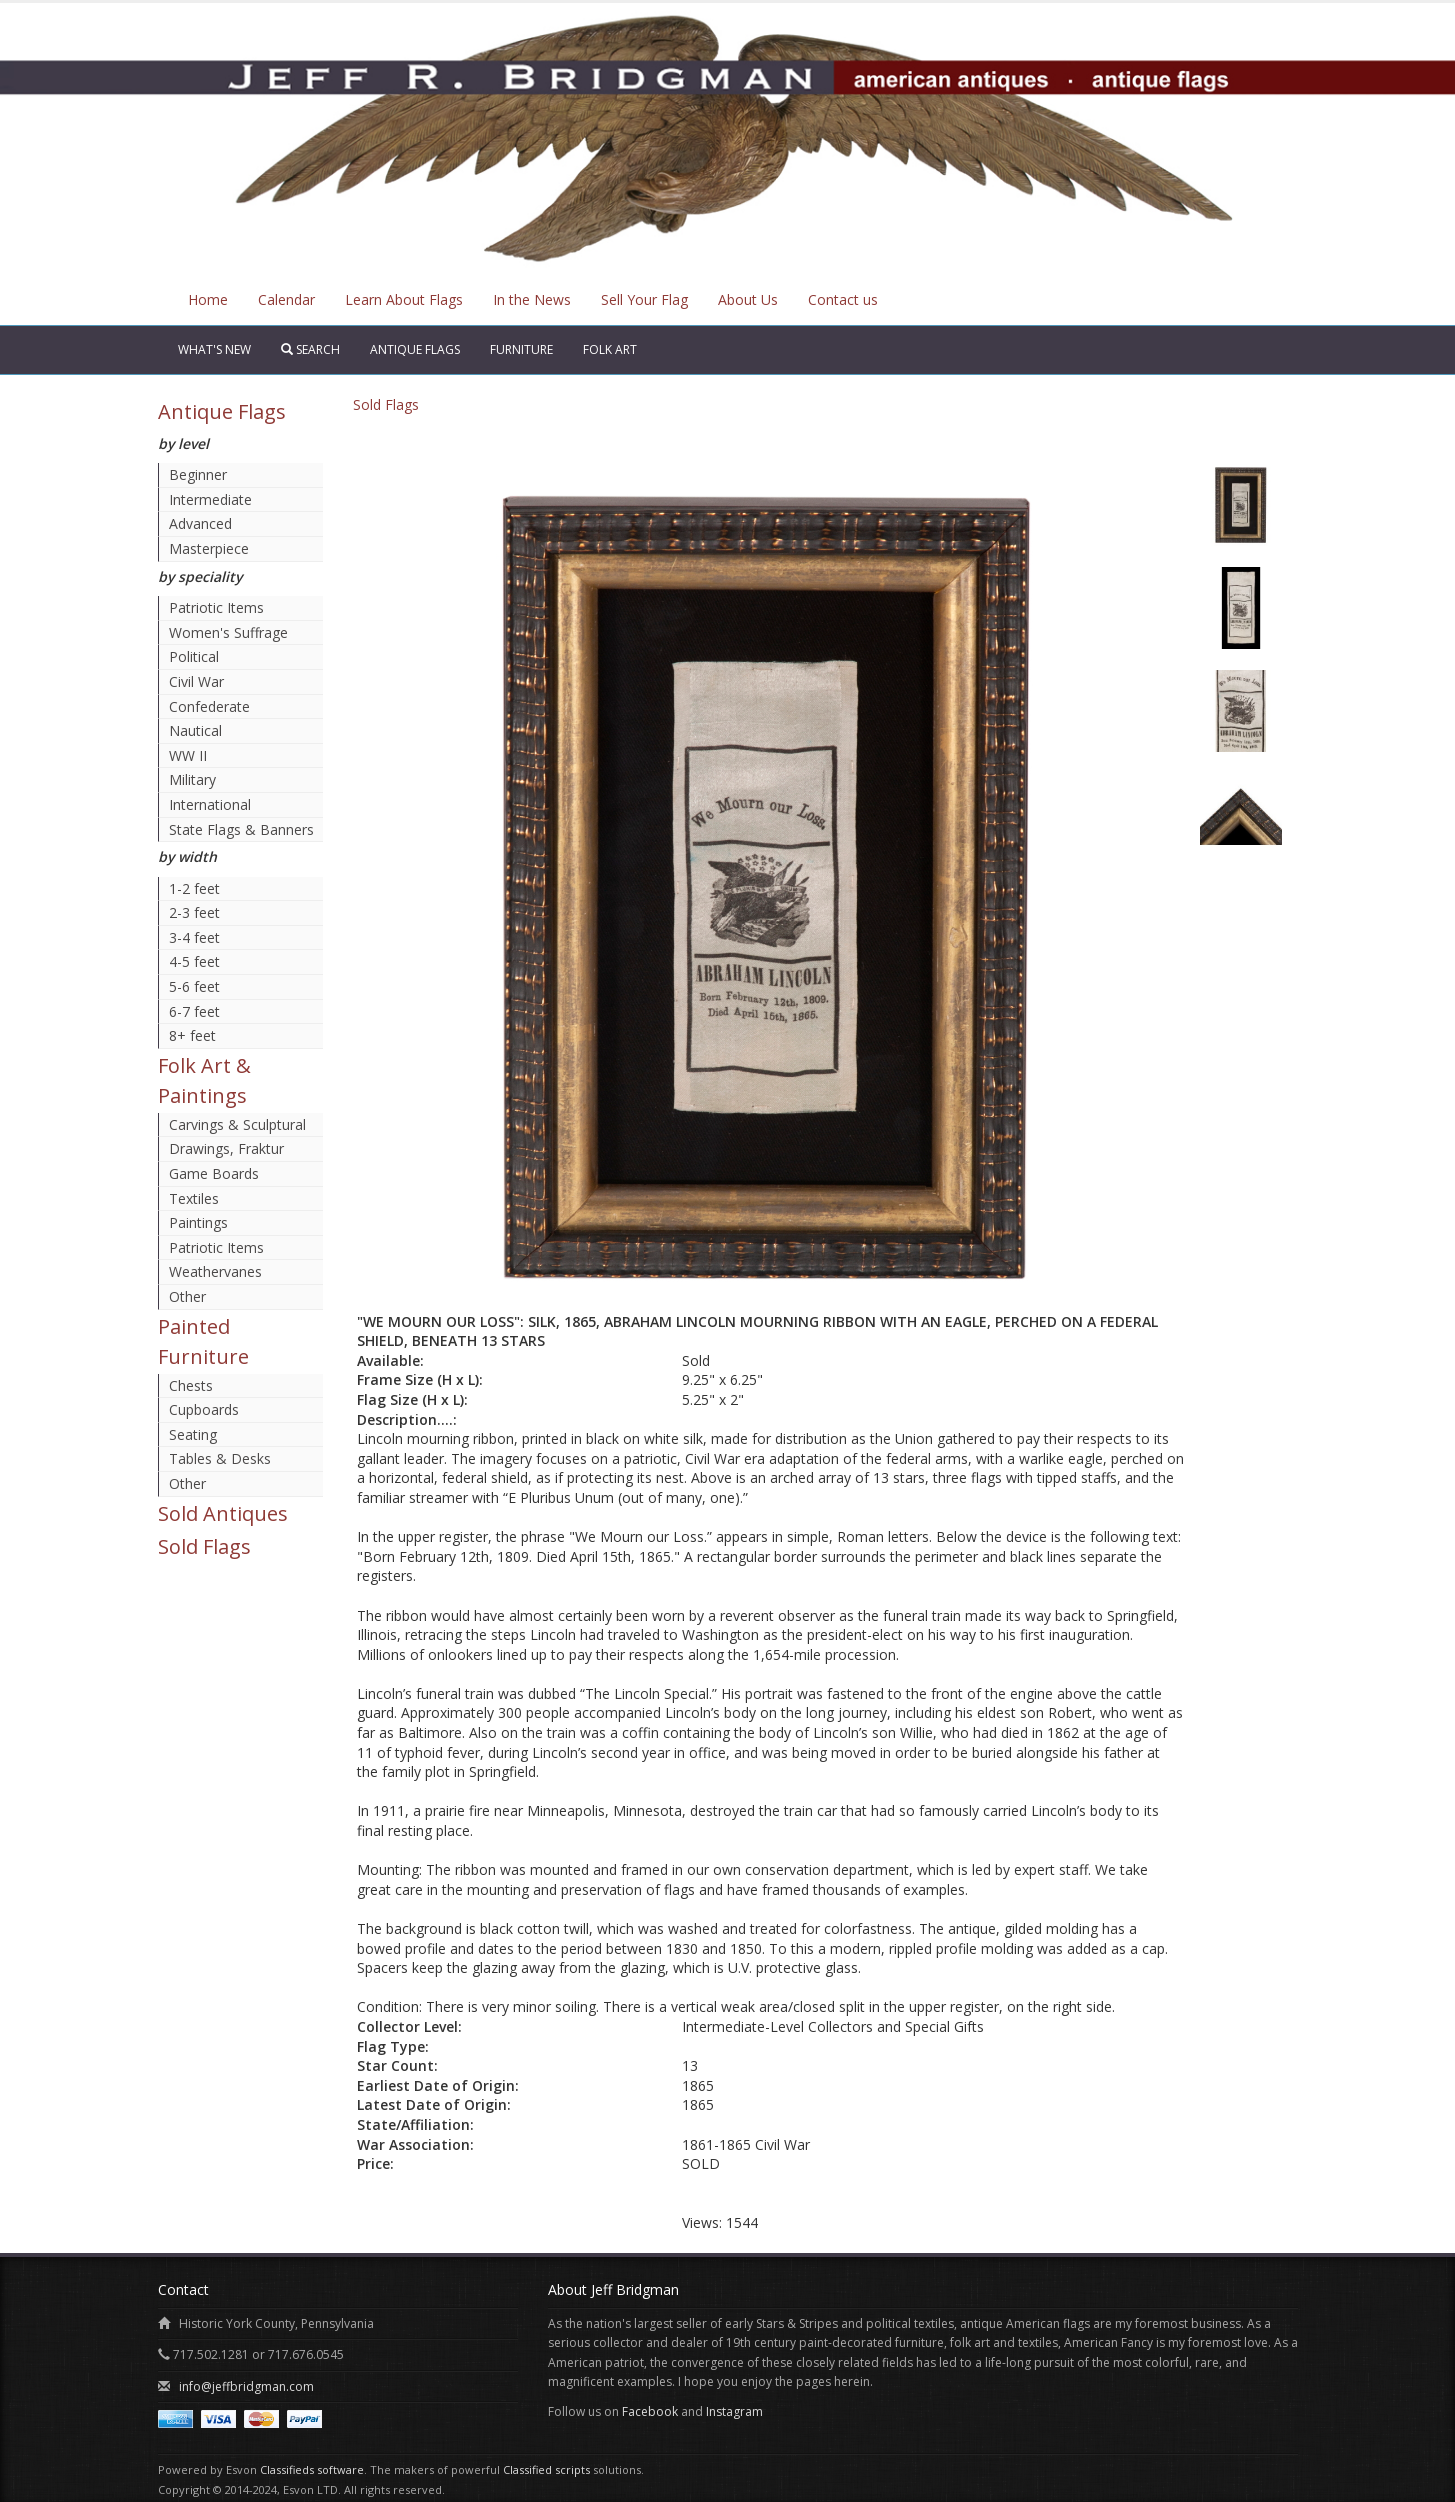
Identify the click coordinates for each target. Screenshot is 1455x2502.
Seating (193, 1434)
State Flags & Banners (241, 829)
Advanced (200, 523)
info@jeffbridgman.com (246, 2386)
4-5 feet (194, 961)
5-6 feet (194, 986)
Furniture (521, 349)
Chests (191, 1385)
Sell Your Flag (644, 299)
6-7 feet (194, 1011)
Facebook (650, 2411)
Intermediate (210, 499)
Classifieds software (312, 2469)
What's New (214, 349)
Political (194, 656)
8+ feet (192, 1035)
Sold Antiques (223, 1513)
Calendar (286, 299)
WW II (188, 755)
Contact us (843, 299)
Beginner (198, 474)
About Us (748, 299)
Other (187, 1296)
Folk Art (610, 349)
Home (208, 299)
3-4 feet (194, 937)
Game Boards (214, 1173)
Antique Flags (415, 349)
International (210, 804)
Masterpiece (209, 548)
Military (192, 779)
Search (310, 349)
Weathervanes (215, 1271)
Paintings (198, 1222)
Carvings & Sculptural (237, 1124)
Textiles (194, 1198)
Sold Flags (204, 1546)
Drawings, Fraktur (226, 1148)
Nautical (195, 730)
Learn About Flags (404, 299)
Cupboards (204, 1409)
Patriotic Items (216, 607)
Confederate (209, 706)
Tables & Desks (220, 1458)
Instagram (734, 2411)
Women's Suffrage (228, 632)
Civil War (196, 681)
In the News (532, 299)
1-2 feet (194, 888)
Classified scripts (546, 2469)
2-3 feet (194, 912)
